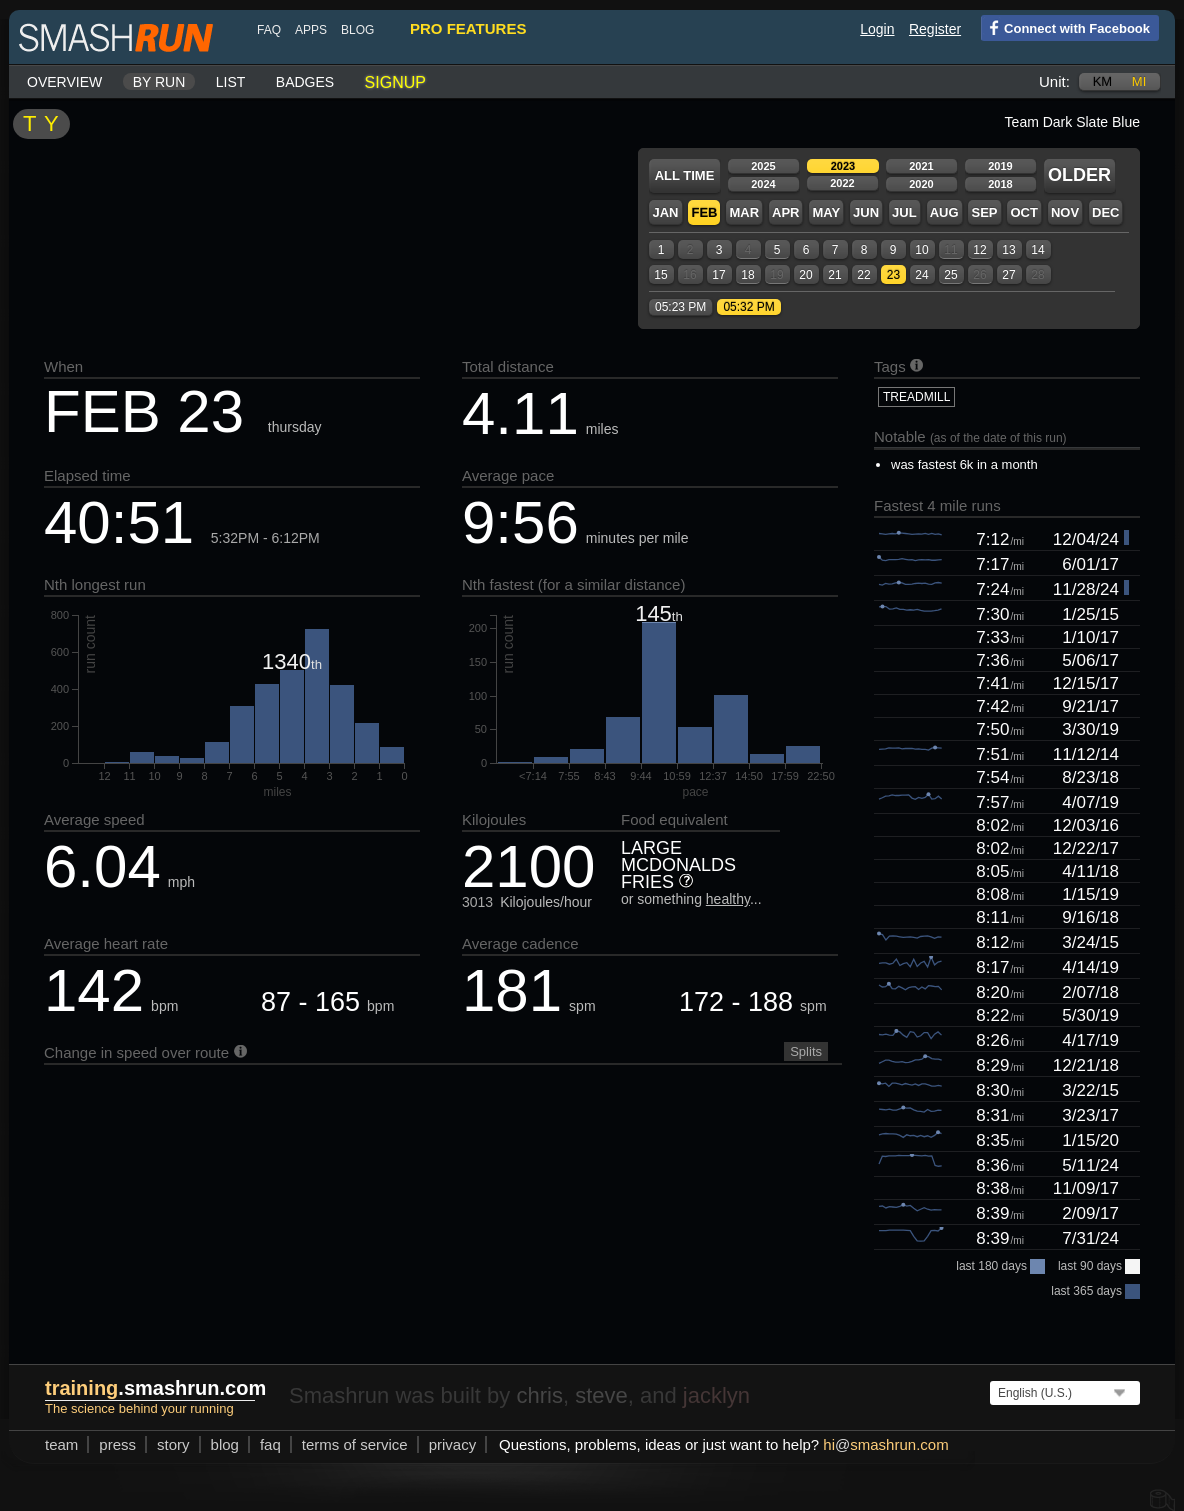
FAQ (269, 30)
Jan (665, 212)
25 (950, 275)
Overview (64, 82)
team (61, 1444)
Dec (1105, 212)
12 (979, 250)
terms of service (355, 1444)
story (173, 1444)
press (117, 1444)
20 (805, 275)
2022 (842, 183)
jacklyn (716, 1395)
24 (921, 275)
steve (601, 1395)
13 (1008, 250)
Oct (1023, 212)
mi (1139, 81)
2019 (1000, 166)
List (231, 82)
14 (1037, 250)
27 (1008, 275)
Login (877, 29)
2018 (1000, 184)
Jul (904, 212)
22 (863, 275)
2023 (843, 166)
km (1103, 81)
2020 (921, 184)
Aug (944, 212)
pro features (468, 28)
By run (159, 82)
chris (539, 1395)
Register (935, 29)
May (826, 212)
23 (893, 275)
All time (685, 175)
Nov (1065, 212)
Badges (305, 82)
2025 (763, 166)
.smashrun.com (155, 1388)
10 (921, 250)
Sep (984, 212)
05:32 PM (748, 307)
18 (747, 275)
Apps (311, 30)
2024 (763, 184)
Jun (866, 212)
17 (718, 275)
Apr (785, 212)
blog (357, 30)
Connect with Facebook (1065, 27)
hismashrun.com (885, 1444)
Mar (744, 212)
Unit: (1054, 81)
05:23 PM (680, 307)
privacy (453, 1444)
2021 (921, 166)
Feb (704, 212)
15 (660, 275)
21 (834, 275)
